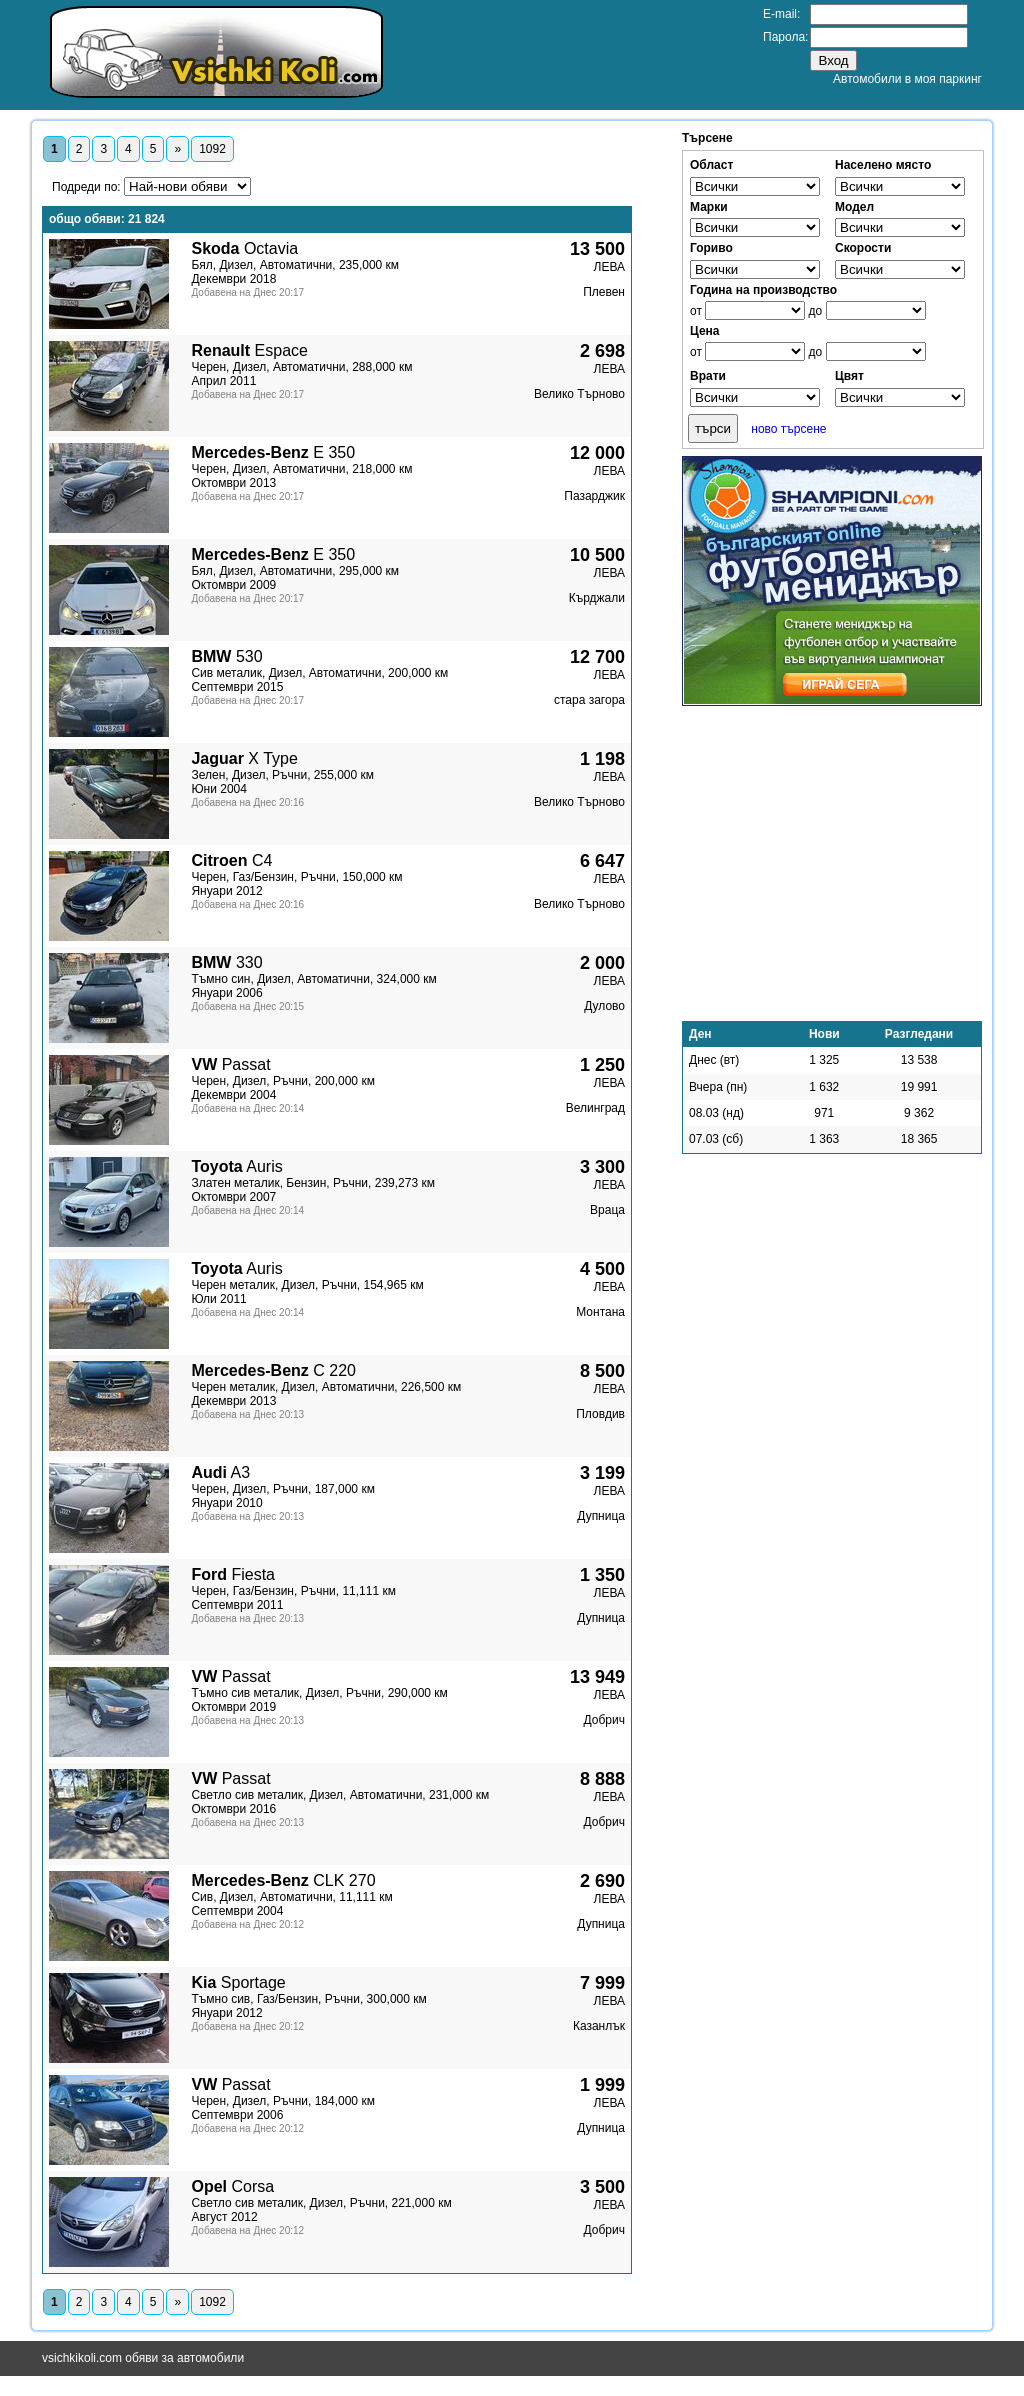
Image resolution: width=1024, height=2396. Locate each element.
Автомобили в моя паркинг (907, 79)
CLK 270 (283, 1880)
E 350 (273, 452)
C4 (231, 860)
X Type (244, 758)
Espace (249, 350)
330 (226, 962)
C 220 (273, 1370)
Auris (236, 1166)
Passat (230, 1064)
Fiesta (233, 1574)
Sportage (238, 1982)
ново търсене (788, 429)
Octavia (244, 248)
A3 (220, 1472)
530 (226, 656)
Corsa (232, 2186)
